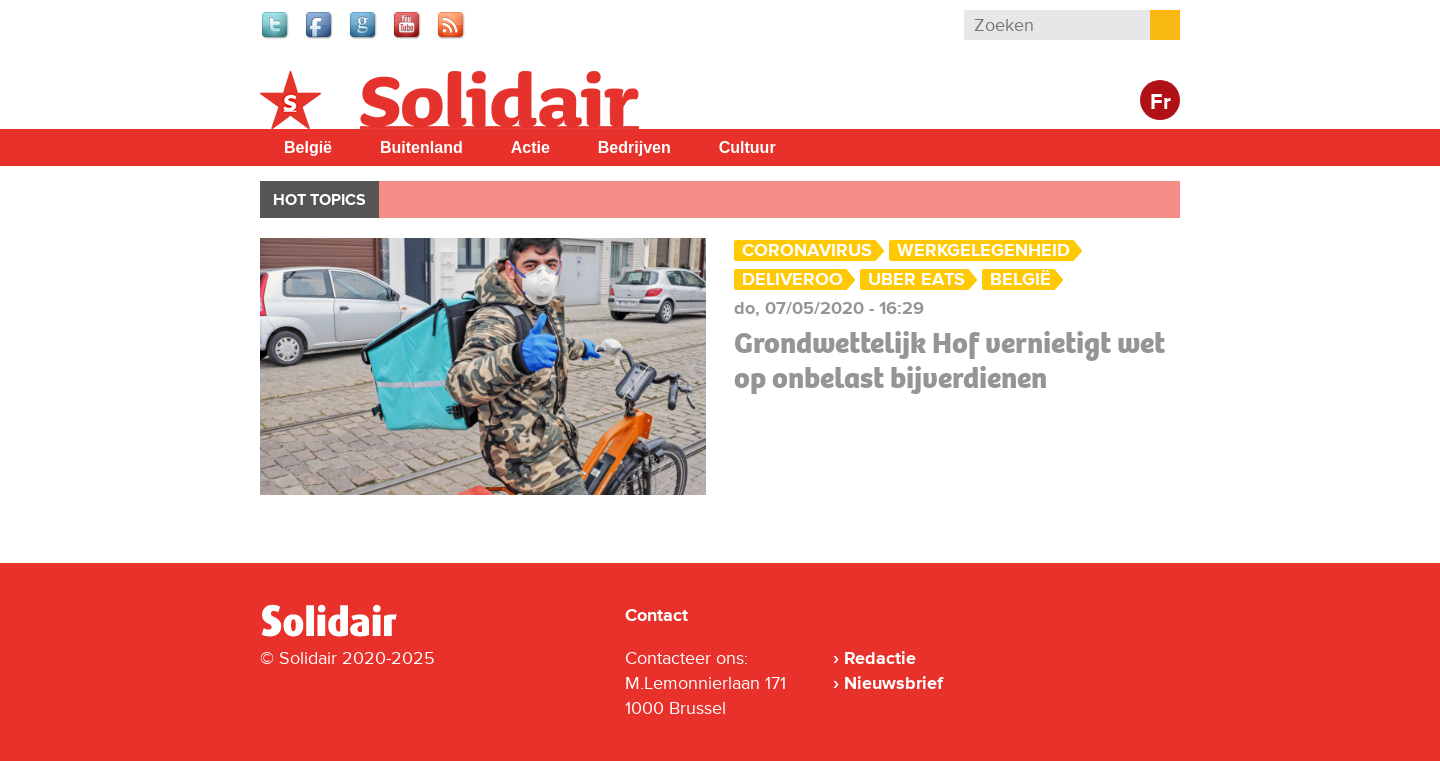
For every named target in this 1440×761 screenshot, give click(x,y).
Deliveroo (792, 279)
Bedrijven (634, 147)
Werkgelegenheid (983, 250)
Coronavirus (807, 250)
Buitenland (421, 147)
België (308, 147)
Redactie (880, 658)
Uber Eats (916, 279)
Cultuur (747, 147)
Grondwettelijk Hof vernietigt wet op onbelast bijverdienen (949, 360)
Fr (1160, 102)
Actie (530, 147)
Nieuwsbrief (893, 683)
